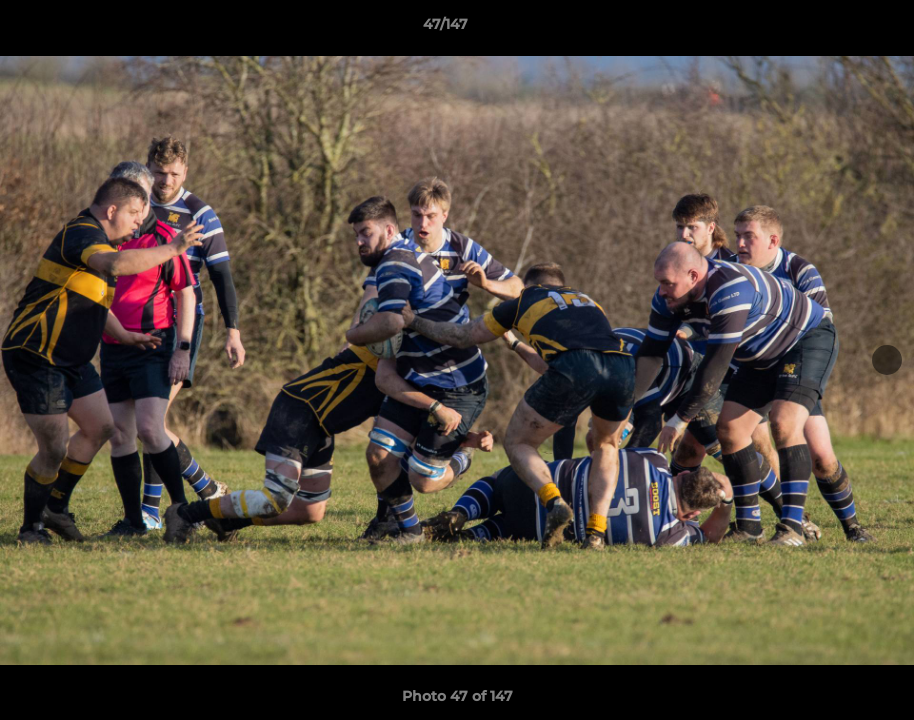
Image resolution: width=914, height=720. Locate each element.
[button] (830, 29)
